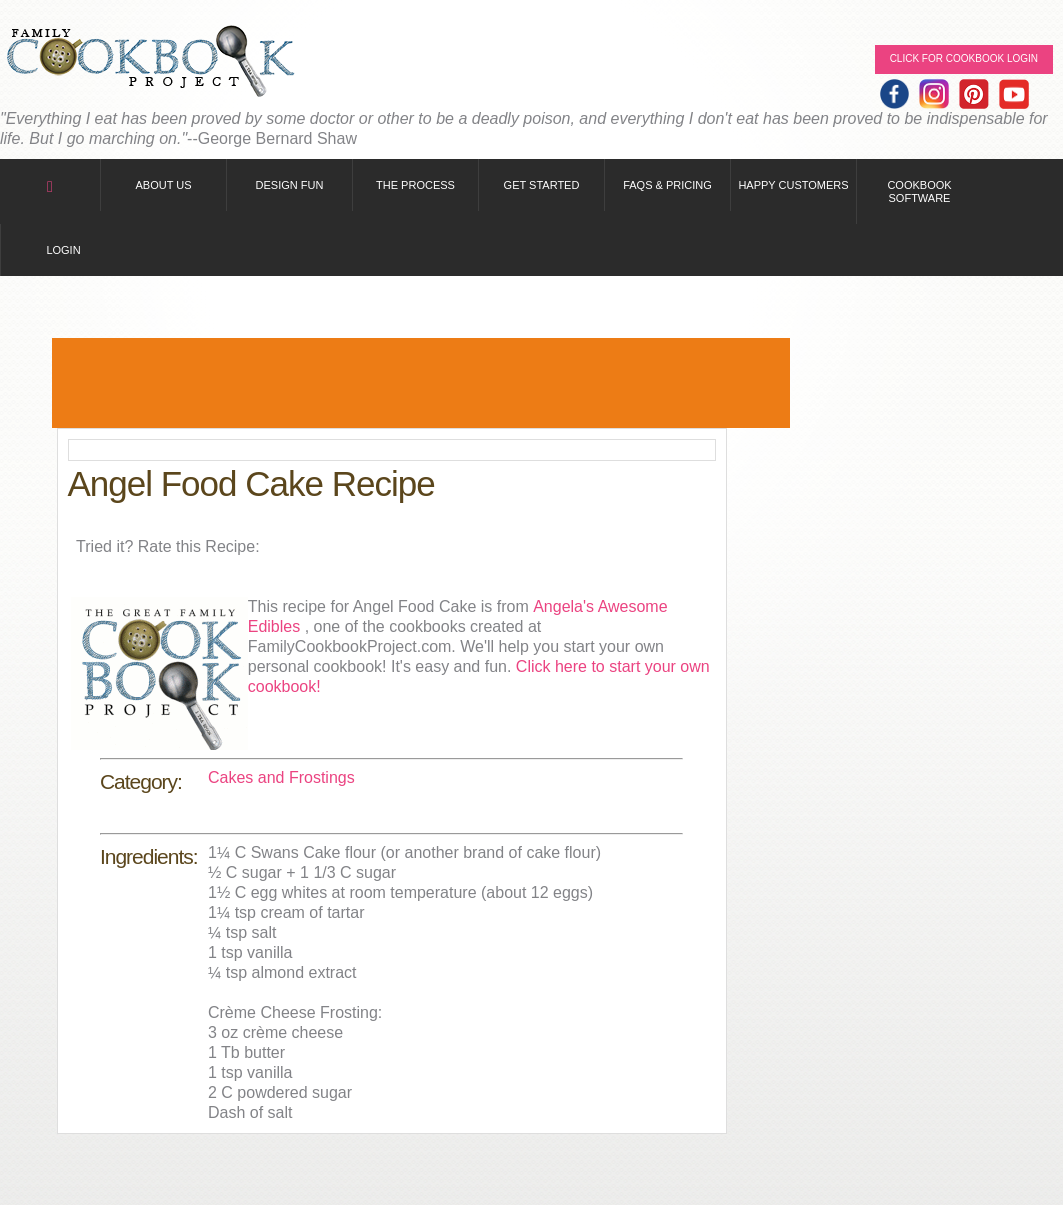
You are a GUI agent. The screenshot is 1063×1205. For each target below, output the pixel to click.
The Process (415, 185)
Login (63, 250)
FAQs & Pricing (667, 185)
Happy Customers (793, 185)
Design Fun (290, 185)
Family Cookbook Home (150, 62)
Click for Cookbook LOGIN (964, 58)
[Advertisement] (421, 383)
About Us (163, 185)
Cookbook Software (919, 191)
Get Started (542, 185)
